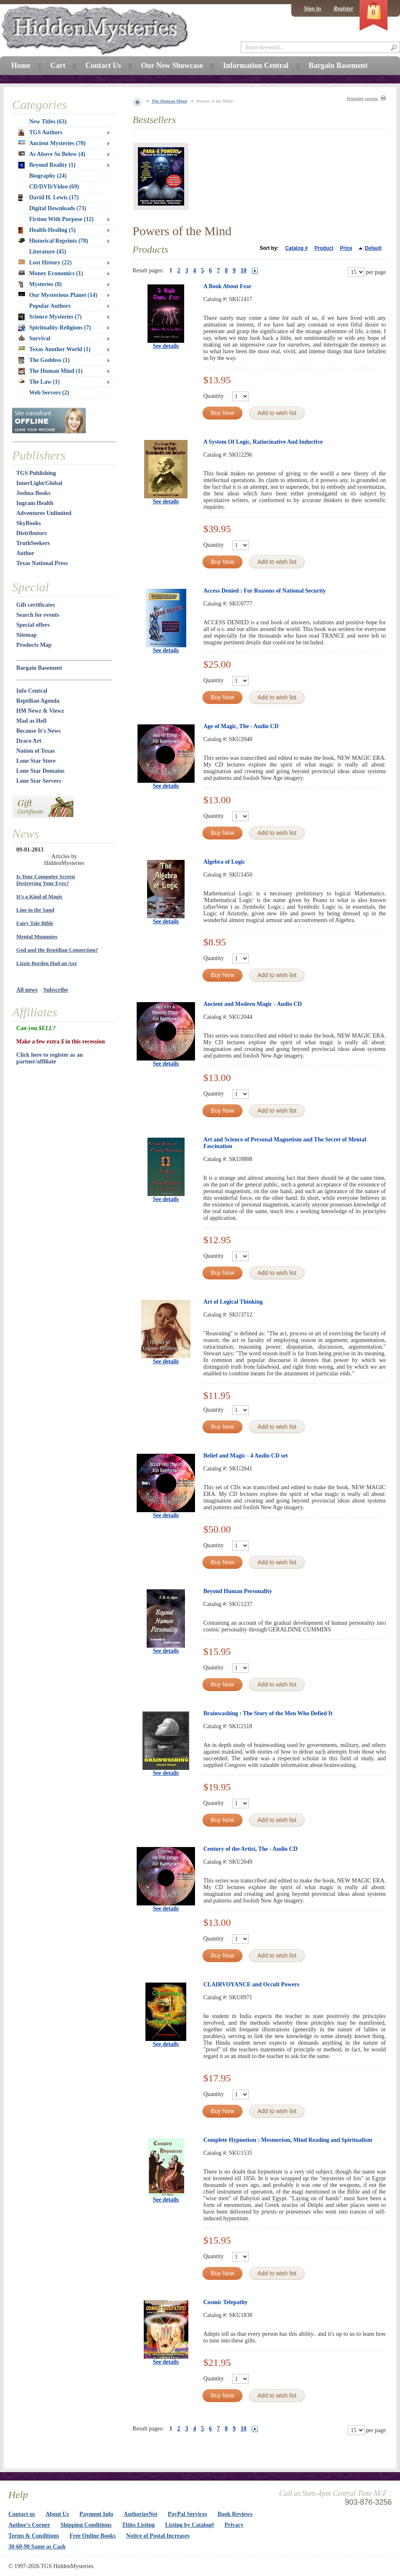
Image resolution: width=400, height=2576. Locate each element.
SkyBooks (28, 523)
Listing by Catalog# (189, 2525)
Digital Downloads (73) (57, 208)
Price (346, 248)
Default (373, 248)
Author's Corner (29, 2525)
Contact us (21, 2514)
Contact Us (103, 65)
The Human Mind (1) (50, 371)
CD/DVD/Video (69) (54, 186)
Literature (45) (47, 252)
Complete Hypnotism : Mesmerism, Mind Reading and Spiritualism (287, 2140)
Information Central (255, 65)
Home (20, 65)
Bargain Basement (39, 668)
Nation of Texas (35, 751)
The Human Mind (169, 100)
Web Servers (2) (49, 393)
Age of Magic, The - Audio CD (241, 726)
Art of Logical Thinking (233, 1302)
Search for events (37, 615)
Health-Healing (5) (47, 230)
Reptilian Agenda (38, 701)
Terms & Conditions (33, 2536)
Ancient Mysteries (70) (51, 143)
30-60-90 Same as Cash (36, 2546)
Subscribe (55, 990)
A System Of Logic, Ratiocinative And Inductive (263, 442)
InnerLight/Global (39, 483)
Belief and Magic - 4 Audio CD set (245, 1456)
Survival (34, 338)
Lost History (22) (45, 262)
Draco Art (28, 741)
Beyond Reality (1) (46, 165)
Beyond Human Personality (237, 1591)
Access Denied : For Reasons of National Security (264, 591)
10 (244, 270)
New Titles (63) (48, 121)
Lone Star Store (35, 761)
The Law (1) (39, 382)
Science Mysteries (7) (50, 317)
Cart (57, 65)
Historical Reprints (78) (53, 241)
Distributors (31, 533)
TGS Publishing (36, 473)
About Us (57, 2514)
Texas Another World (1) (54, 349)
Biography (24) (48, 176)
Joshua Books (33, 493)
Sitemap (26, 635)
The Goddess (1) (44, 360)
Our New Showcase (172, 65)
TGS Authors (40, 132)
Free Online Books (93, 2536)
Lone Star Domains (40, 771)
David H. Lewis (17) (48, 197)
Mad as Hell (31, 721)
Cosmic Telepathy (225, 2302)
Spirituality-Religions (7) (54, 327)
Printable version (362, 98)
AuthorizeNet (141, 2514)
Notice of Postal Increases (158, 2536)
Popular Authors (50, 306)
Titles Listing (138, 2525)
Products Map (34, 645)
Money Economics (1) (50, 273)
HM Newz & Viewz (40, 711)
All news (27, 990)
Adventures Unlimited (43, 513)
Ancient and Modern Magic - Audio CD (252, 1004)
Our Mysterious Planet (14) (57, 295)
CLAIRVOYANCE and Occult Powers (251, 1984)
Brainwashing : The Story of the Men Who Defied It (267, 1713)
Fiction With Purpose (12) (61, 219)
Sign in (312, 8)
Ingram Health (34, 503)
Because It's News (38, 731)
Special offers (33, 625)
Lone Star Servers (38, 781)
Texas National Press (42, 563)
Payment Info (96, 2514)
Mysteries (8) (40, 284)
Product (324, 248)
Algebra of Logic (224, 862)
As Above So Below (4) (51, 154)
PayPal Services (187, 2514)
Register (343, 8)
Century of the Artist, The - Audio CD (250, 1849)
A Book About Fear (227, 286)
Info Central (31, 691)
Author (25, 553)
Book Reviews (235, 2514)
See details (166, 346)
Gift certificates (35, 605)
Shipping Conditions (86, 2525)
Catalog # (296, 248)
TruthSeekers (33, 543)
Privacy (234, 2525)
